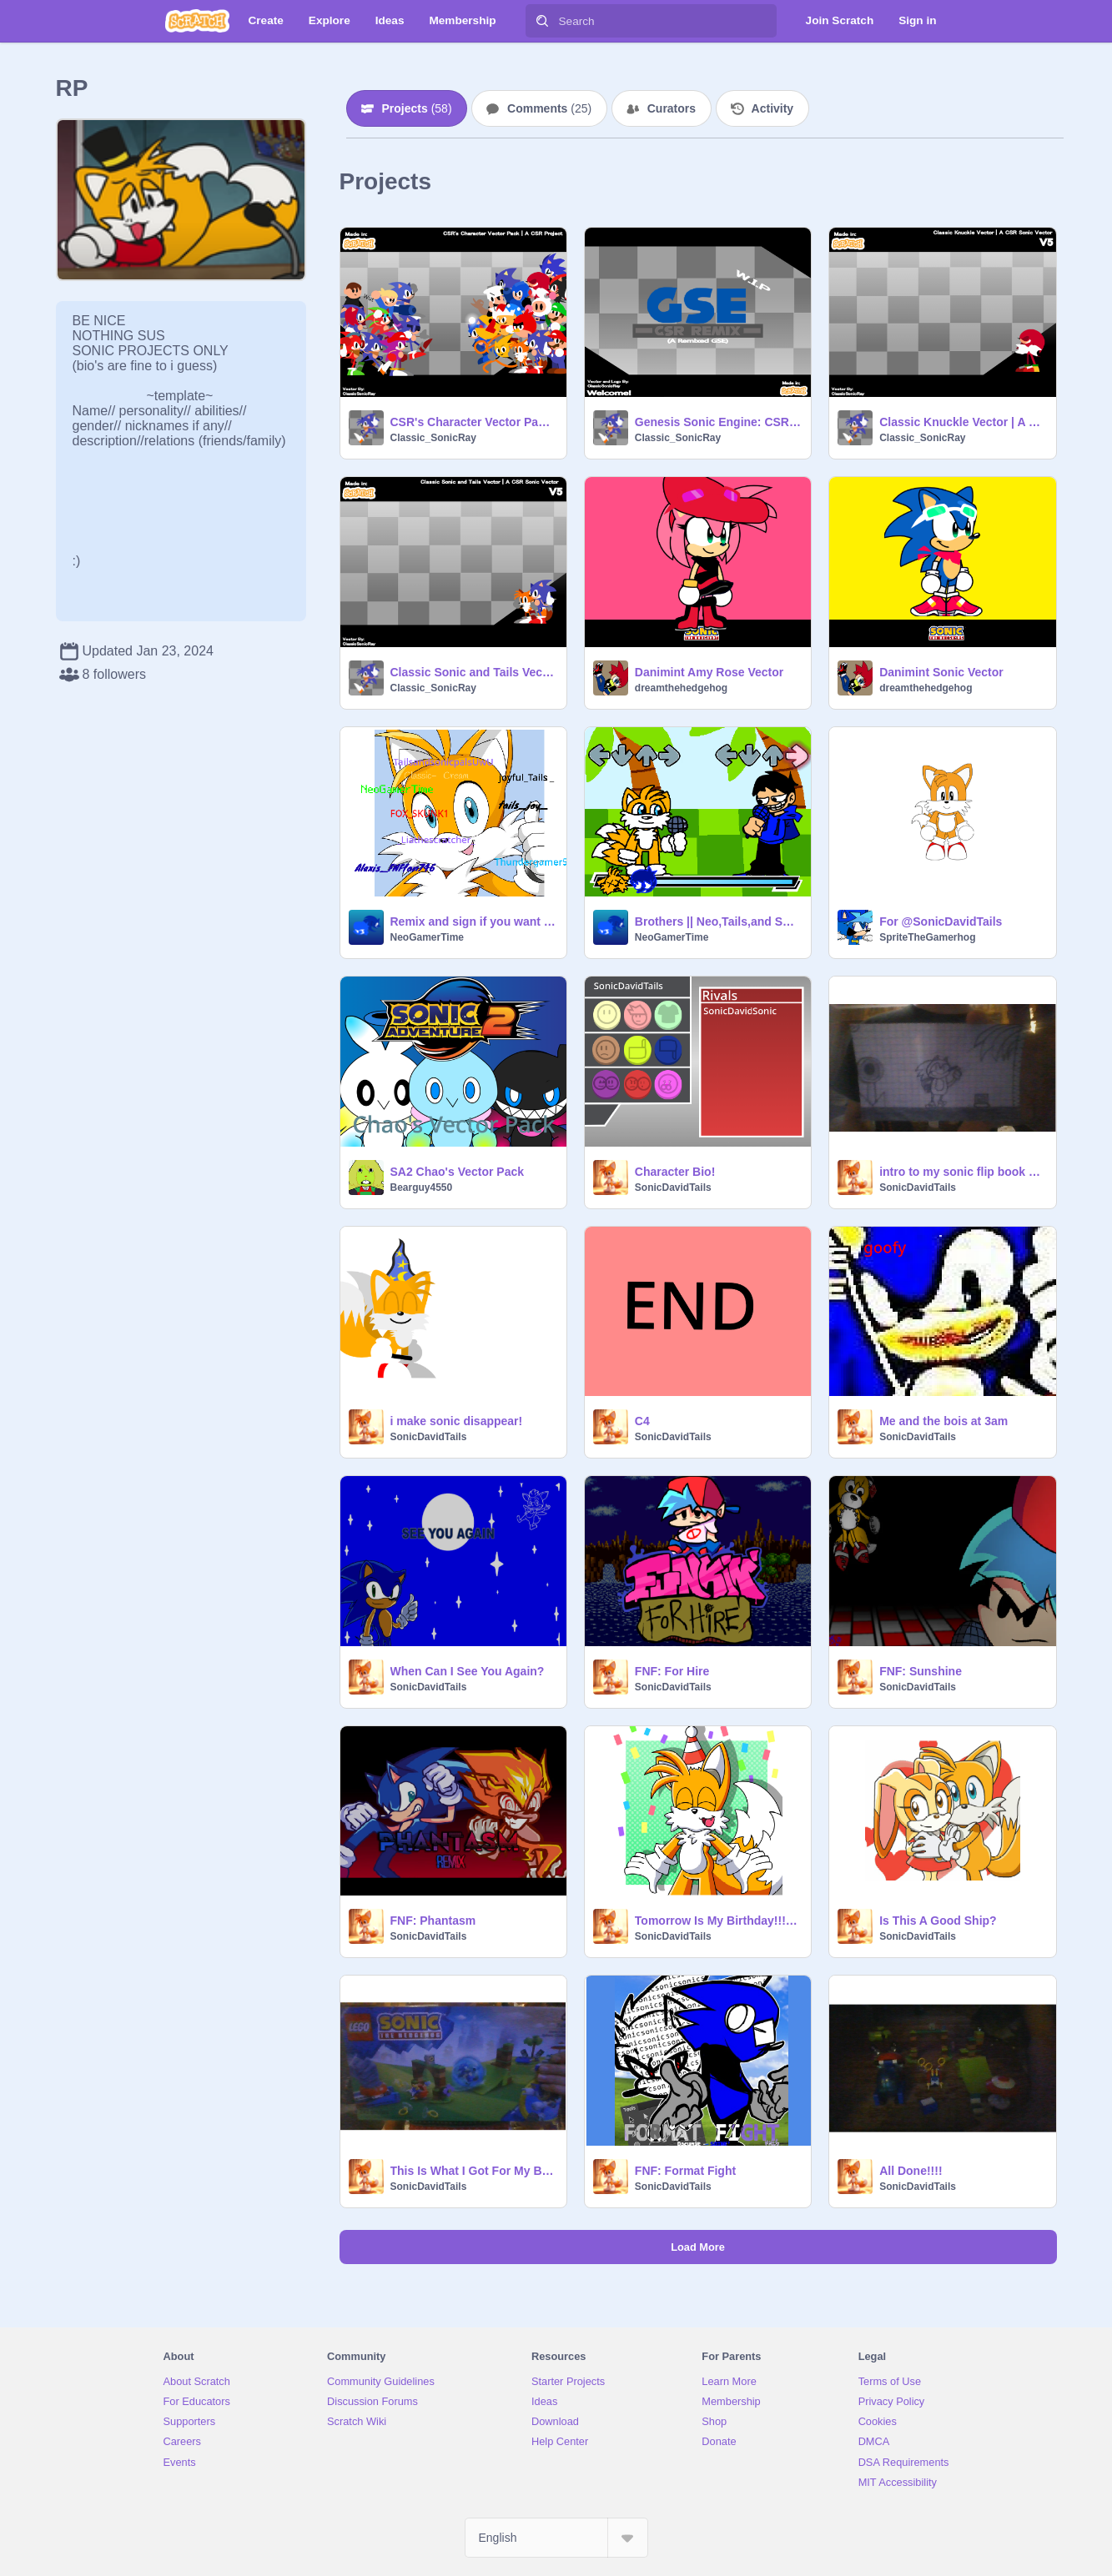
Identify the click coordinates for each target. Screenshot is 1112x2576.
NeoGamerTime (427, 937)
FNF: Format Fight (685, 2170)
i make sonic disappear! (456, 1421)
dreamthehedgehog (681, 688)
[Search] (542, 21)
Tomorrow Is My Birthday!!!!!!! (718, 1920)
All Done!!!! (910, 2170)
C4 (642, 1421)
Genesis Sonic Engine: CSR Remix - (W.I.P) (718, 422)
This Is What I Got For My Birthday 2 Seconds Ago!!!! (473, 2170)
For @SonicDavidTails (940, 921)
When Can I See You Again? (467, 1671)
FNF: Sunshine (920, 1671)
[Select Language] (556, 2538)
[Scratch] (197, 21)
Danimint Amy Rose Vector (709, 672)
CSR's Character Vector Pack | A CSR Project (473, 422)
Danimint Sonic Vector (941, 672)
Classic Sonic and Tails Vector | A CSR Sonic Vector (473, 672)
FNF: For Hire (672, 1671)
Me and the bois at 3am (943, 1421)
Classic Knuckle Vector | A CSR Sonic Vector (962, 422)
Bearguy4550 (421, 1187)
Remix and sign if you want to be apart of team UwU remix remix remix (473, 921)
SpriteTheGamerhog (927, 937)
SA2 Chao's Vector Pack (457, 1171)
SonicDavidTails (673, 1187)
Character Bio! (675, 1171)
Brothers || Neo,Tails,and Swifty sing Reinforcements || (718, 921)
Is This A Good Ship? (938, 1920)
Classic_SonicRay (433, 438)
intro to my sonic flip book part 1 (962, 1171)
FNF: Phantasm (433, 1920)
